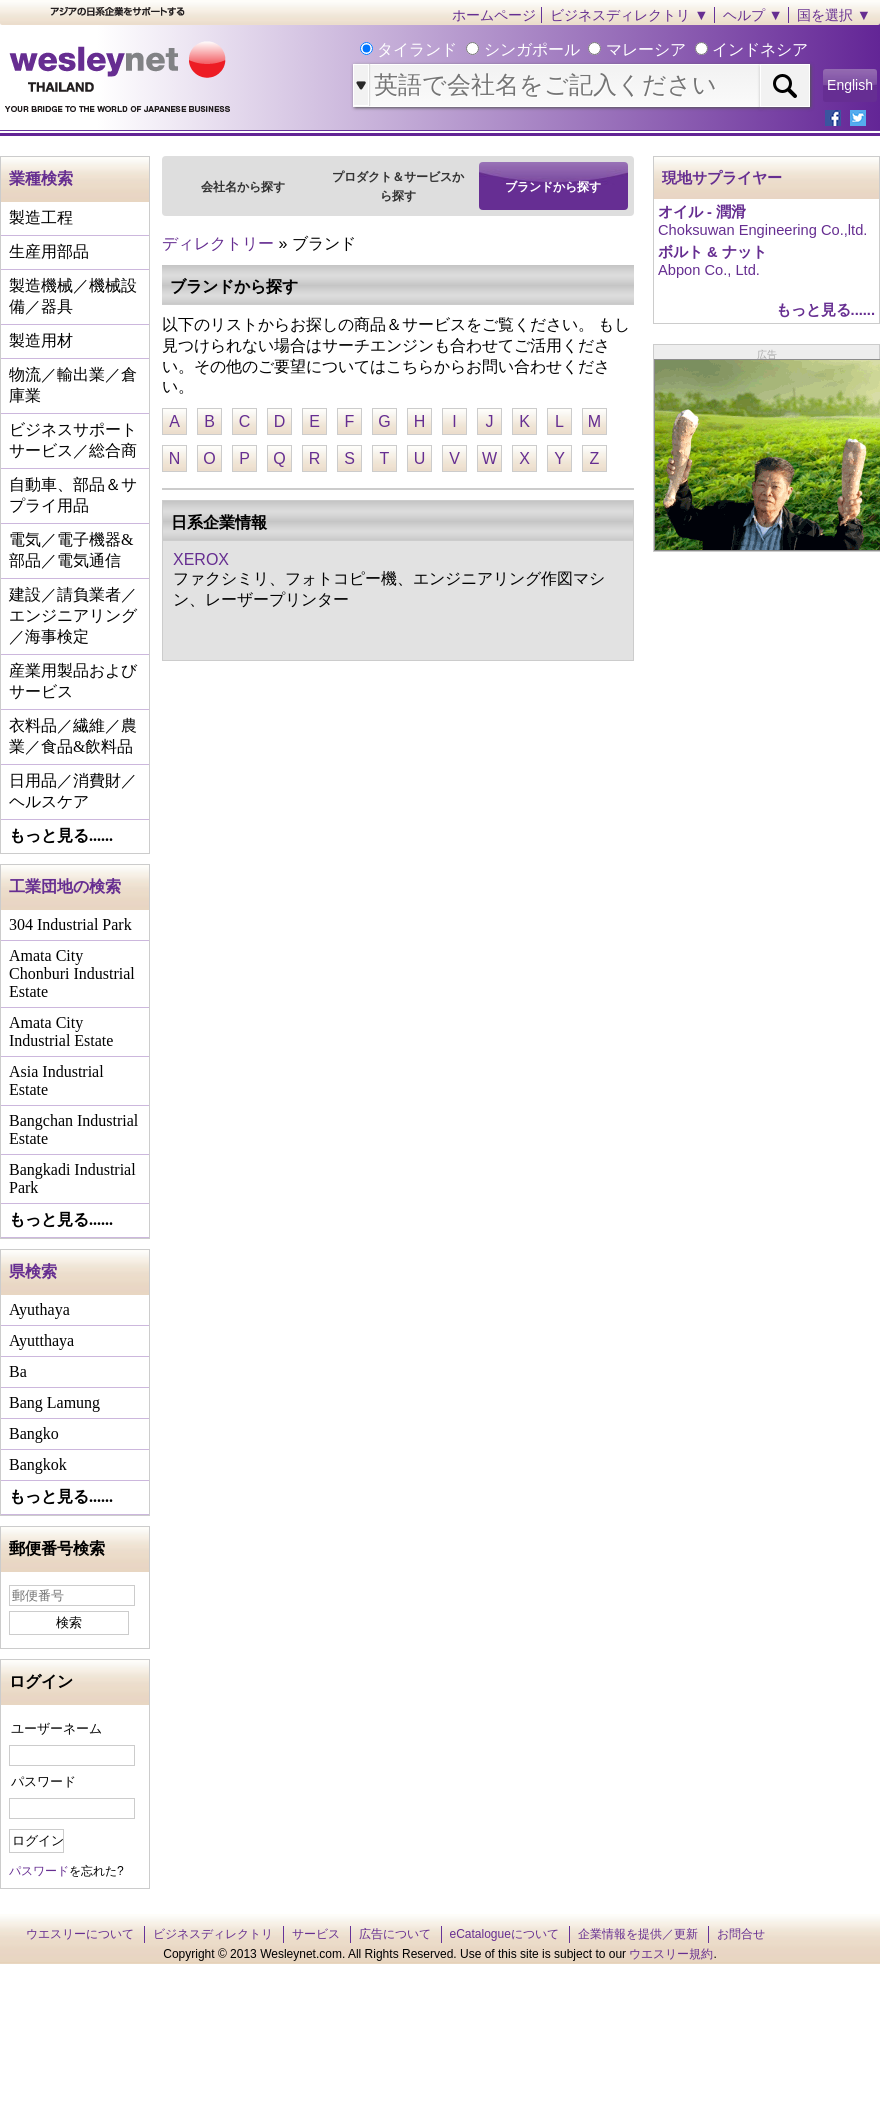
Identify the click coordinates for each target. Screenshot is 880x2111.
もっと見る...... (61, 835)
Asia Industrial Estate (56, 1080)
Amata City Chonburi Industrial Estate (72, 973)
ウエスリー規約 (671, 1954)
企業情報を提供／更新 (638, 1934)
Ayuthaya (39, 1309)
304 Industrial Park (70, 924)
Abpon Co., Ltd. (709, 270)
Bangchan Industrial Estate (73, 1129)
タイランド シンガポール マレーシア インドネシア (590, 49)
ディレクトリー (218, 243)
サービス (316, 1934)
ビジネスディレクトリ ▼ (629, 15)
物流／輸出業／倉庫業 (73, 385)
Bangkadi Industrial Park (72, 1178)
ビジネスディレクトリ (213, 1934)
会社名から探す (243, 187)
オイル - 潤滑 (702, 212)
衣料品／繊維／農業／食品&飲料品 (73, 736)
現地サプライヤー (722, 178)
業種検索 (41, 178)
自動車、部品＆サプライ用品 (73, 495)
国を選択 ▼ (834, 15)
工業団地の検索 (65, 886)
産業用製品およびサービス (73, 681)
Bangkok (38, 1464)
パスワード (43, 1781)
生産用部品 (49, 251)
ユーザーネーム (56, 1728)
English (850, 85)
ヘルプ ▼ (753, 15)
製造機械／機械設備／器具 (73, 296)
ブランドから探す (553, 187)
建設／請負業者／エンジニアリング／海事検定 (73, 615)
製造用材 (41, 340)
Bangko (34, 1433)
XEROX (201, 559)
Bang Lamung (54, 1402)
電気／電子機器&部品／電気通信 (71, 550)
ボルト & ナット (712, 252)
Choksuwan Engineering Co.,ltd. (762, 230)
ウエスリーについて (80, 1934)
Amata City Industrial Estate (61, 1031)
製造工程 (41, 217)
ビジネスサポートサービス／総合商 (73, 440)
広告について (395, 1934)
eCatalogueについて (504, 1934)
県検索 (33, 1271)
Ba (18, 1371)
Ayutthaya (41, 1340)
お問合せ (741, 1934)
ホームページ (494, 15)
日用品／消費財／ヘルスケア (73, 791)
